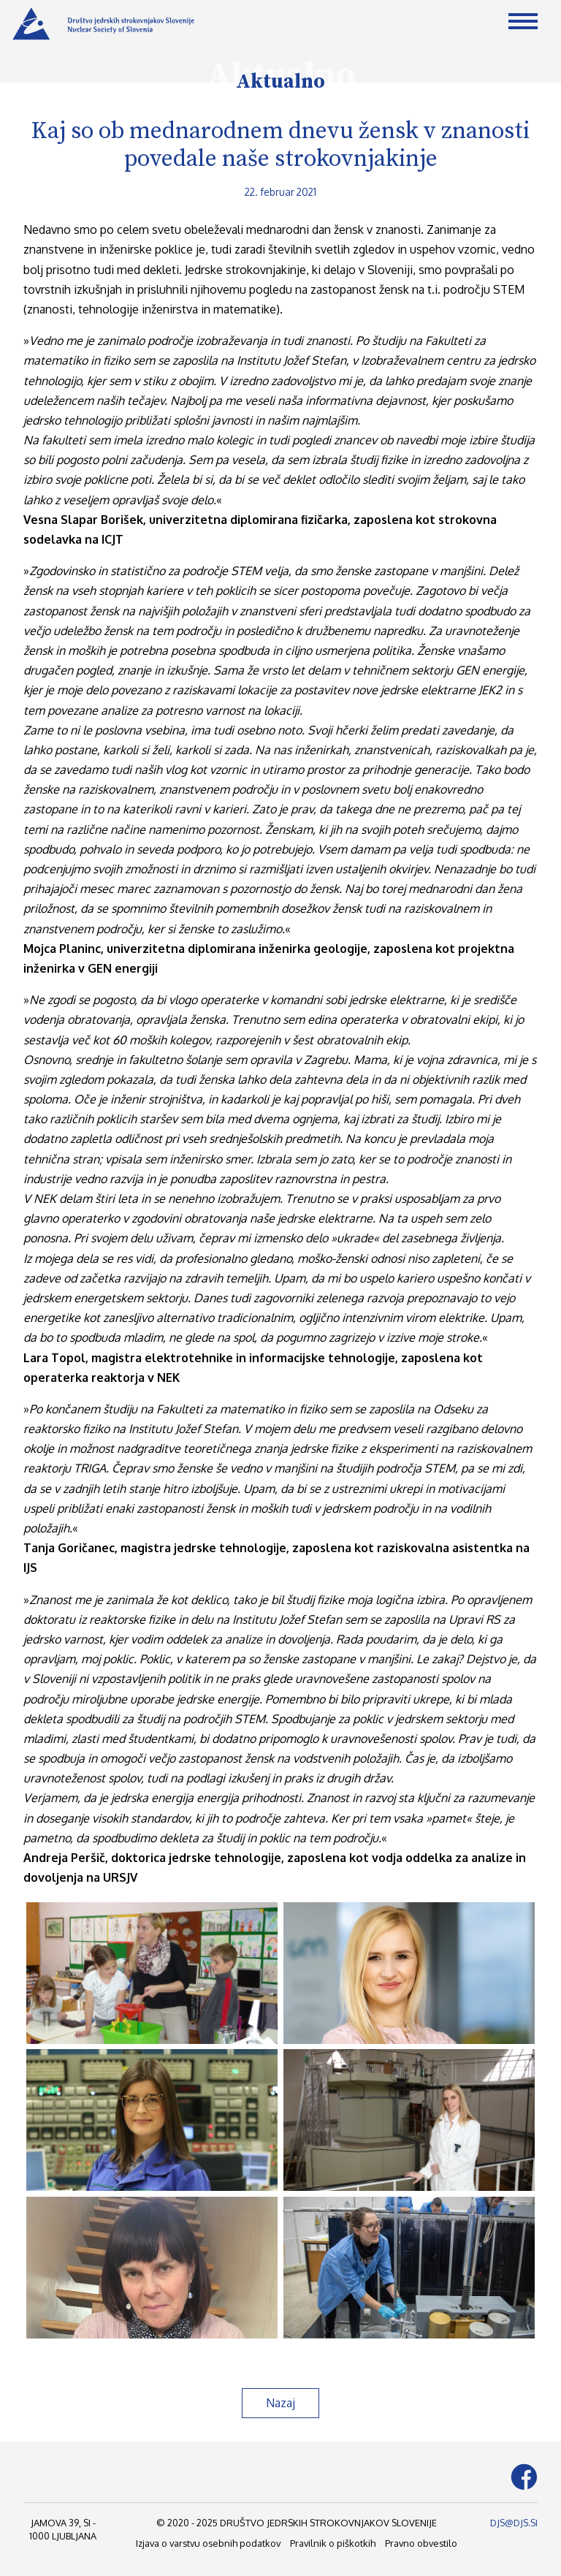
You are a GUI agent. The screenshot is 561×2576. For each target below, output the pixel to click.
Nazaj (280, 2402)
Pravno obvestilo (421, 2543)
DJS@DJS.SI (514, 2522)
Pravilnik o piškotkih (332, 2543)
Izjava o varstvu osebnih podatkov (208, 2543)
